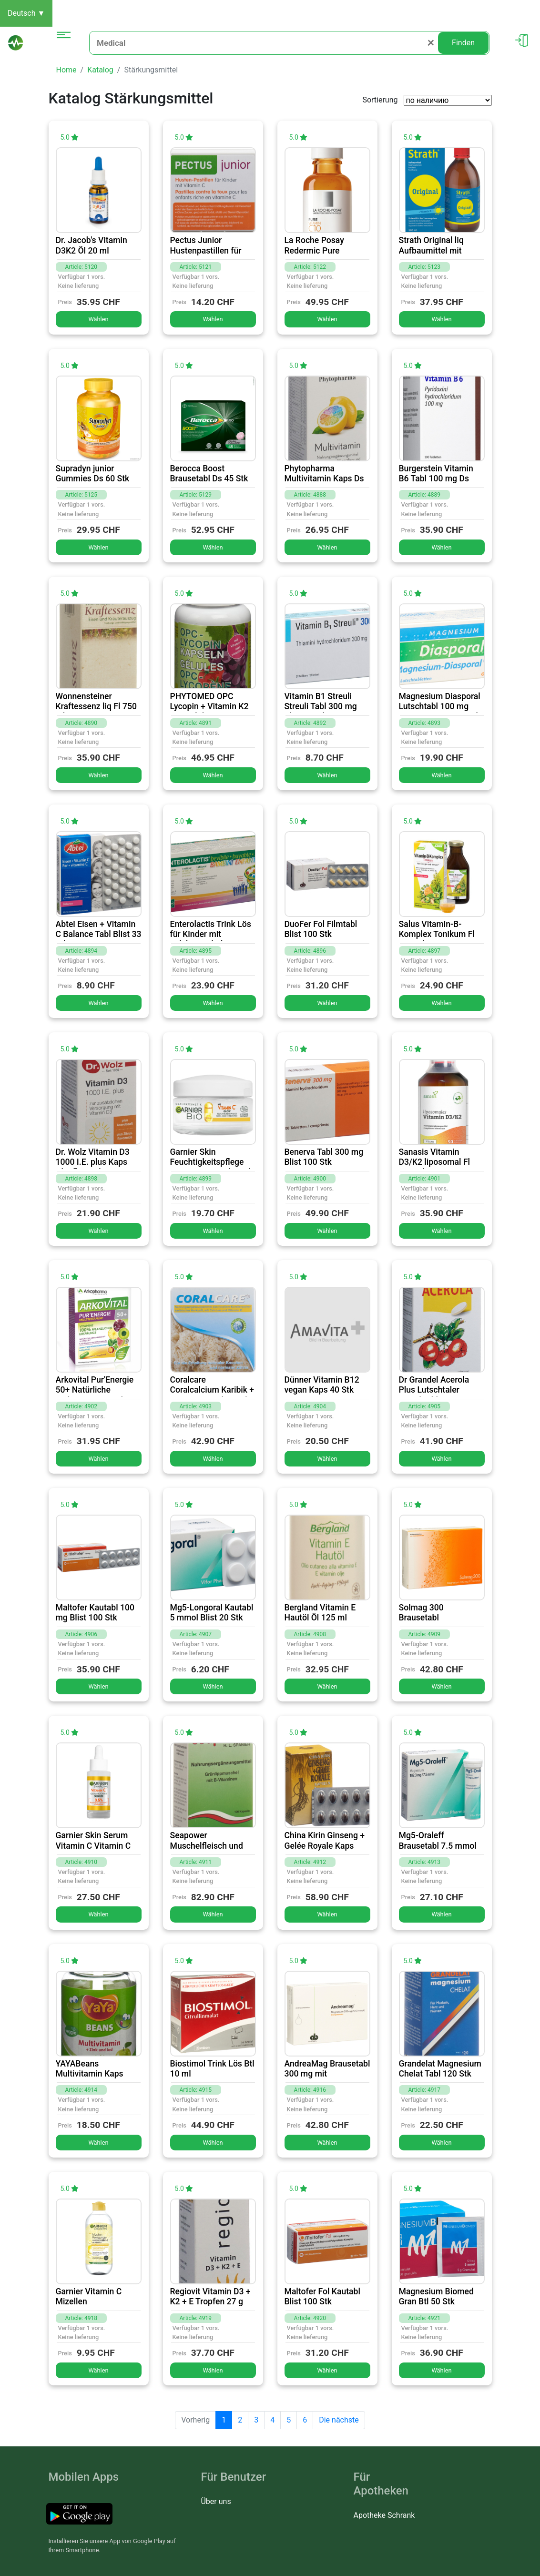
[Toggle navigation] (63, 43)
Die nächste (339, 2419)
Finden (463, 42)
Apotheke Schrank (384, 2515)
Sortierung (379, 99)
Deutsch (26, 13)
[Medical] (264, 42)
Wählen (98, 319)
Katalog (100, 69)
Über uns (216, 2501)
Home (66, 69)
